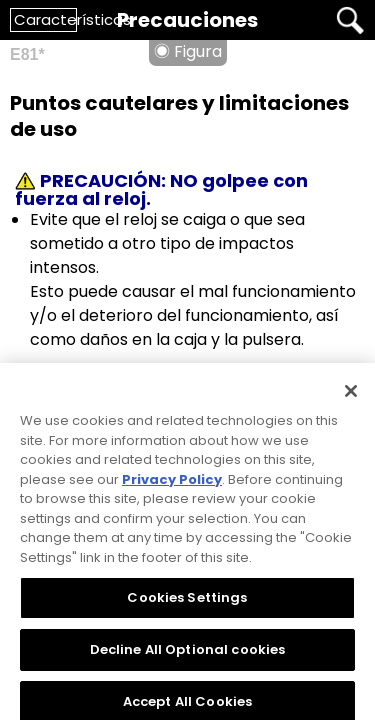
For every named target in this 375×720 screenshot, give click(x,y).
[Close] (351, 396)
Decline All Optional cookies (188, 654)
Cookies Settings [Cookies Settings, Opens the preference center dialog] (187, 602)
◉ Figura (188, 51)
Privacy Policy (172, 483)
